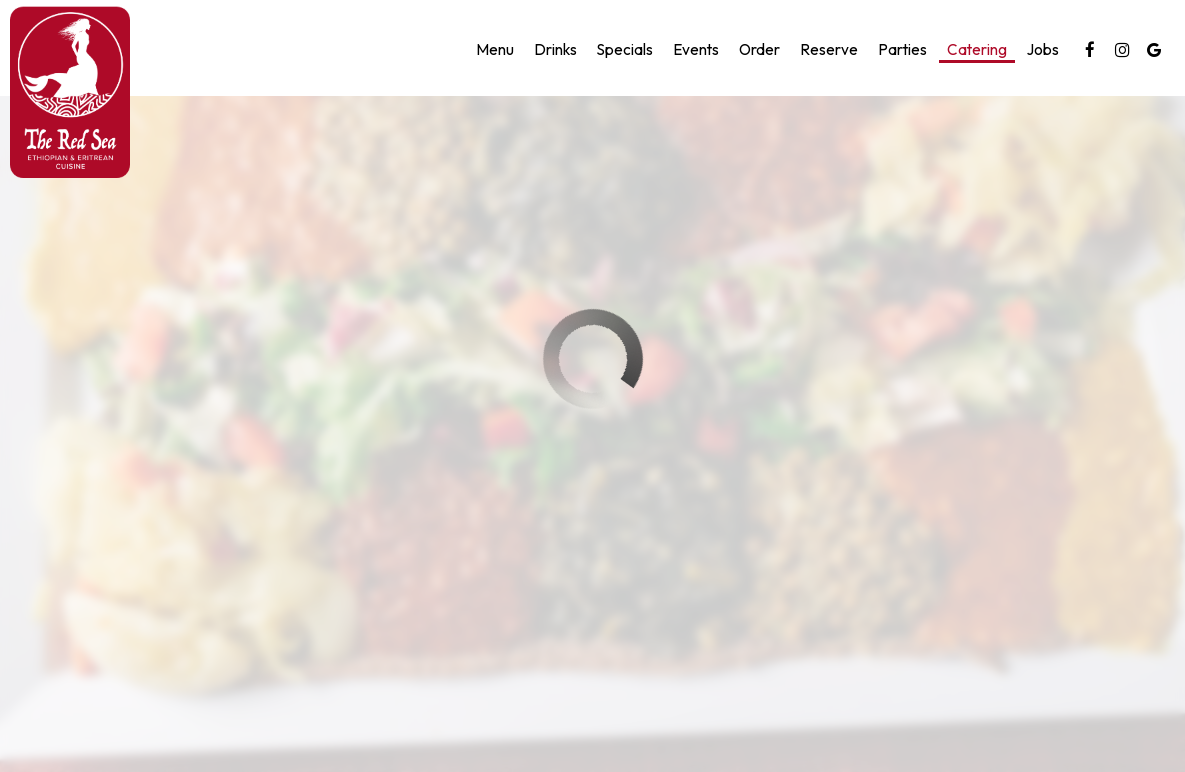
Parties (902, 49)
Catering (977, 49)
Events (696, 49)
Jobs (1043, 49)
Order (759, 49)
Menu (495, 49)
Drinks (555, 49)
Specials (625, 49)
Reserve (829, 49)
